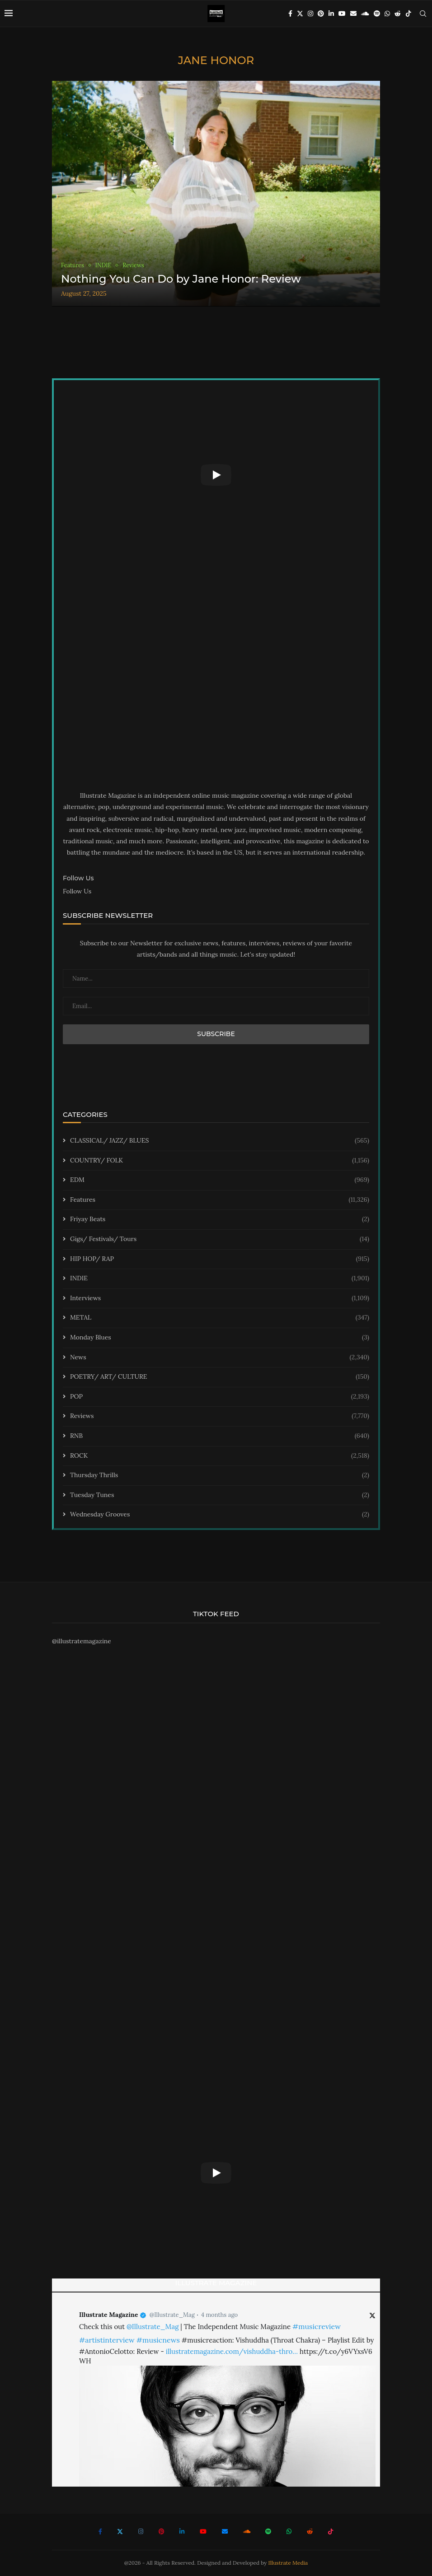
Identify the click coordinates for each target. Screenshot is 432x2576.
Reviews (219, 1416)
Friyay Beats (219, 1219)
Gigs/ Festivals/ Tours (219, 1239)
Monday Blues (219, 1337)
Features (219, 1199)
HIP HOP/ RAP (219, 1259)
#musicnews (158, 2339)
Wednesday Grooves (219, 1514)
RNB (219, 1436)
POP (219, 1396)
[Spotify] (377, 13)
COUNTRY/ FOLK (219, 1160)
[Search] (422, 13)
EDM (219, 1180)
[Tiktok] (408, 13)
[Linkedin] (331, 13)
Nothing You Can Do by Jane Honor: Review (181, 278)
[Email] (353, 13)
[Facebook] (290, 13)
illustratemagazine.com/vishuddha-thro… (232, 2351)
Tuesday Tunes (219, 1495)
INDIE (219, 1278)
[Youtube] (342, 13)
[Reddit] (397, 13)
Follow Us (77, 891)
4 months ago (219, 2315)
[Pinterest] (321, 13)
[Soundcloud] (365, 13)
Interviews (219, 1298)
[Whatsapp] (387, 13)
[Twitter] (300, 13)
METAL (219, 1317)
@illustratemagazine (81, 1641)
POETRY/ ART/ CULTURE (219, 1376)
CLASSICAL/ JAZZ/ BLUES (219, 1140)
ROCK (219, 1455)
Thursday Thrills (219, 1475)
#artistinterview (107, 2339)
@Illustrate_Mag (172, 2315)
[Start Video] (216, 475)
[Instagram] (310, 13)
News (219, 1357)
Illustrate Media (288, 2562)
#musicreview (316, 2326)
